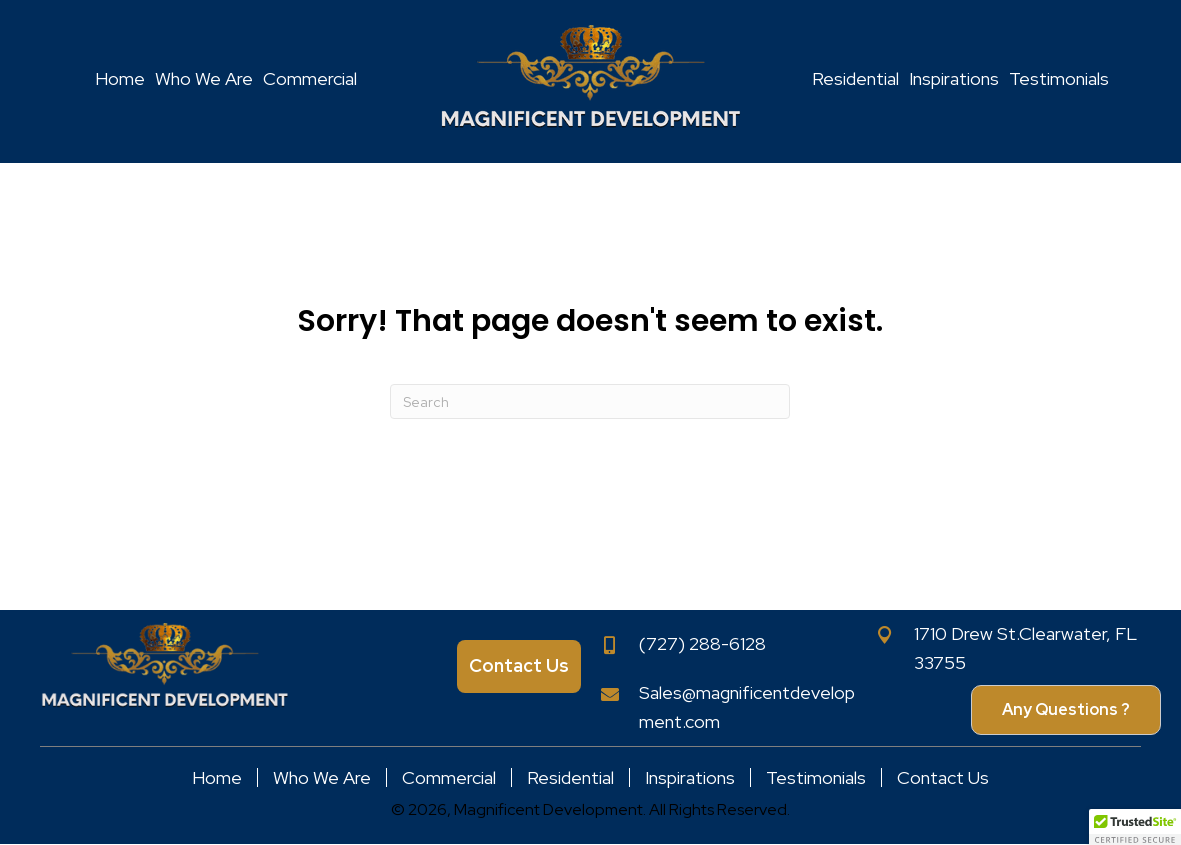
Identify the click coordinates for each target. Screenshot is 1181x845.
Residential (570, 777)
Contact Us (943, 777)
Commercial (449, 777)
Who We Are (322, 777)
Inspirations (690, 777)
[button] (1066, 710)
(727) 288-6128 (702, 643)
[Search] (590, 401)
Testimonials (816, 777)
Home (217, 777)
